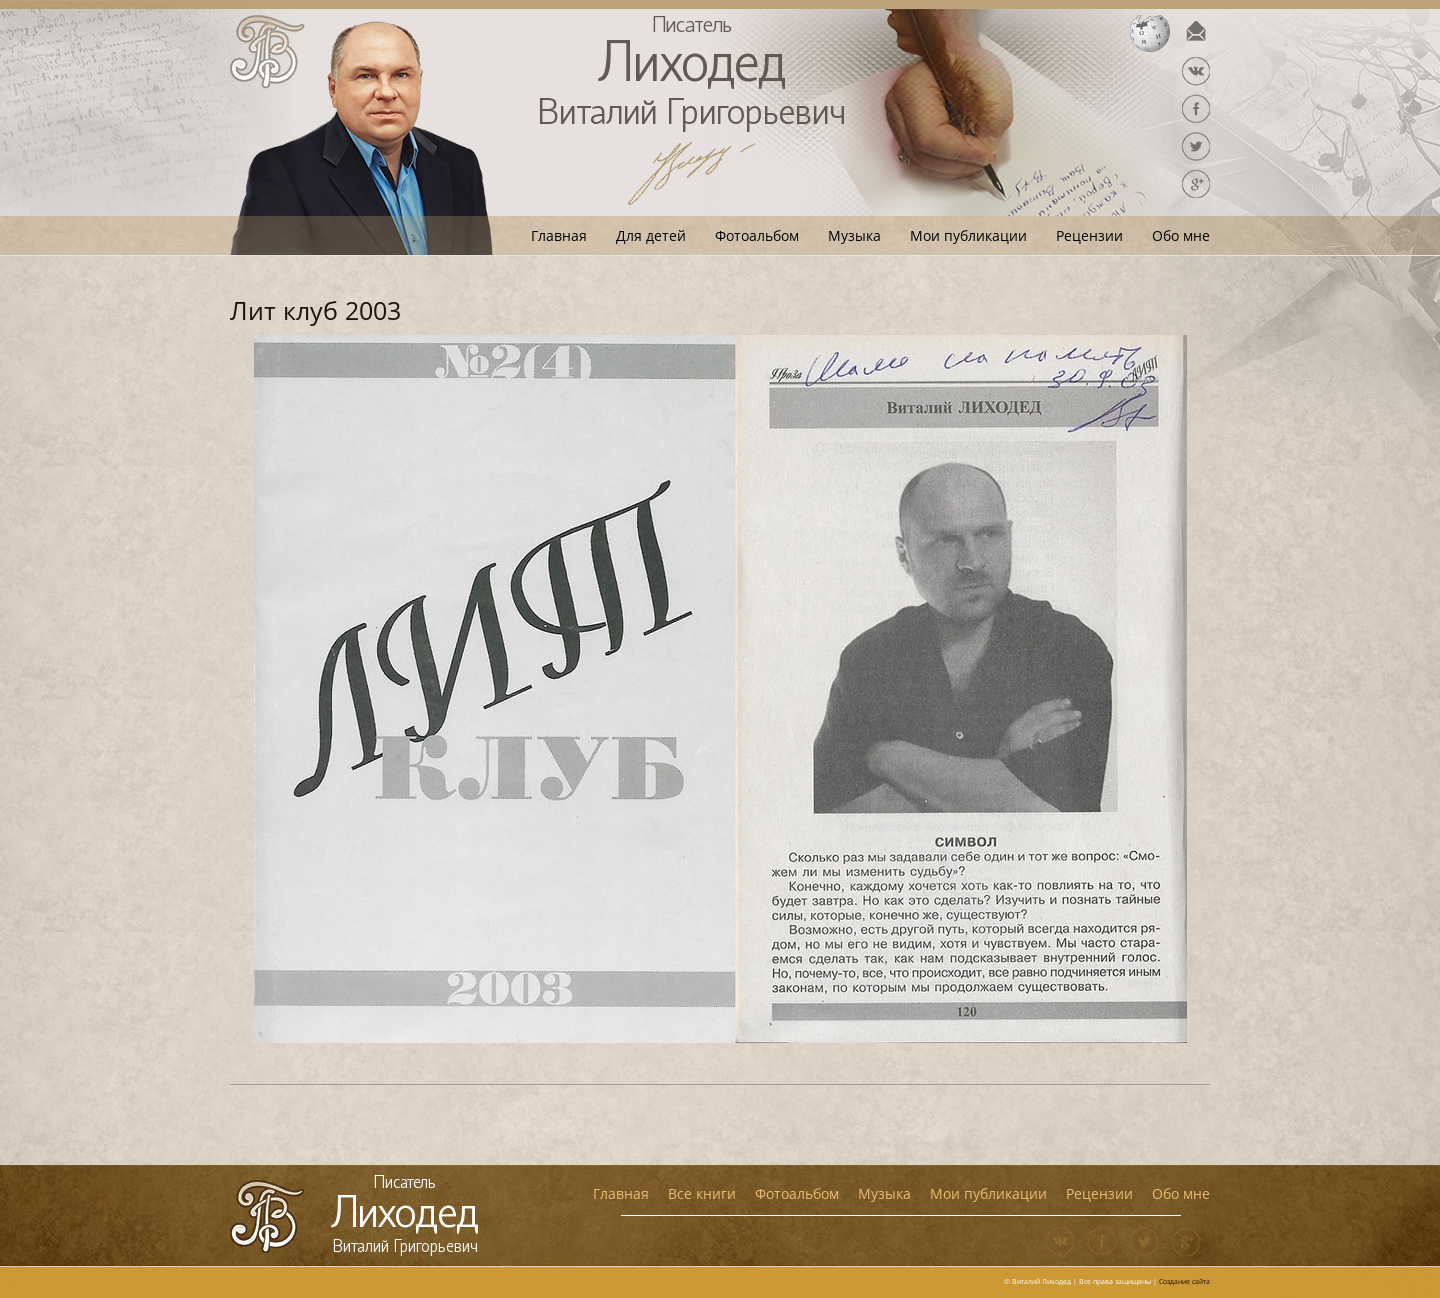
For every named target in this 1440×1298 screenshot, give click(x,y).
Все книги (702, 1193)
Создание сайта (1184, 1281)
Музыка (854, 235)
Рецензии (1089, 235)
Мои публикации (968, 235)
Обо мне (1181, 235)
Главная (559, 235)
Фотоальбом (757, 235)
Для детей (651, 235)
